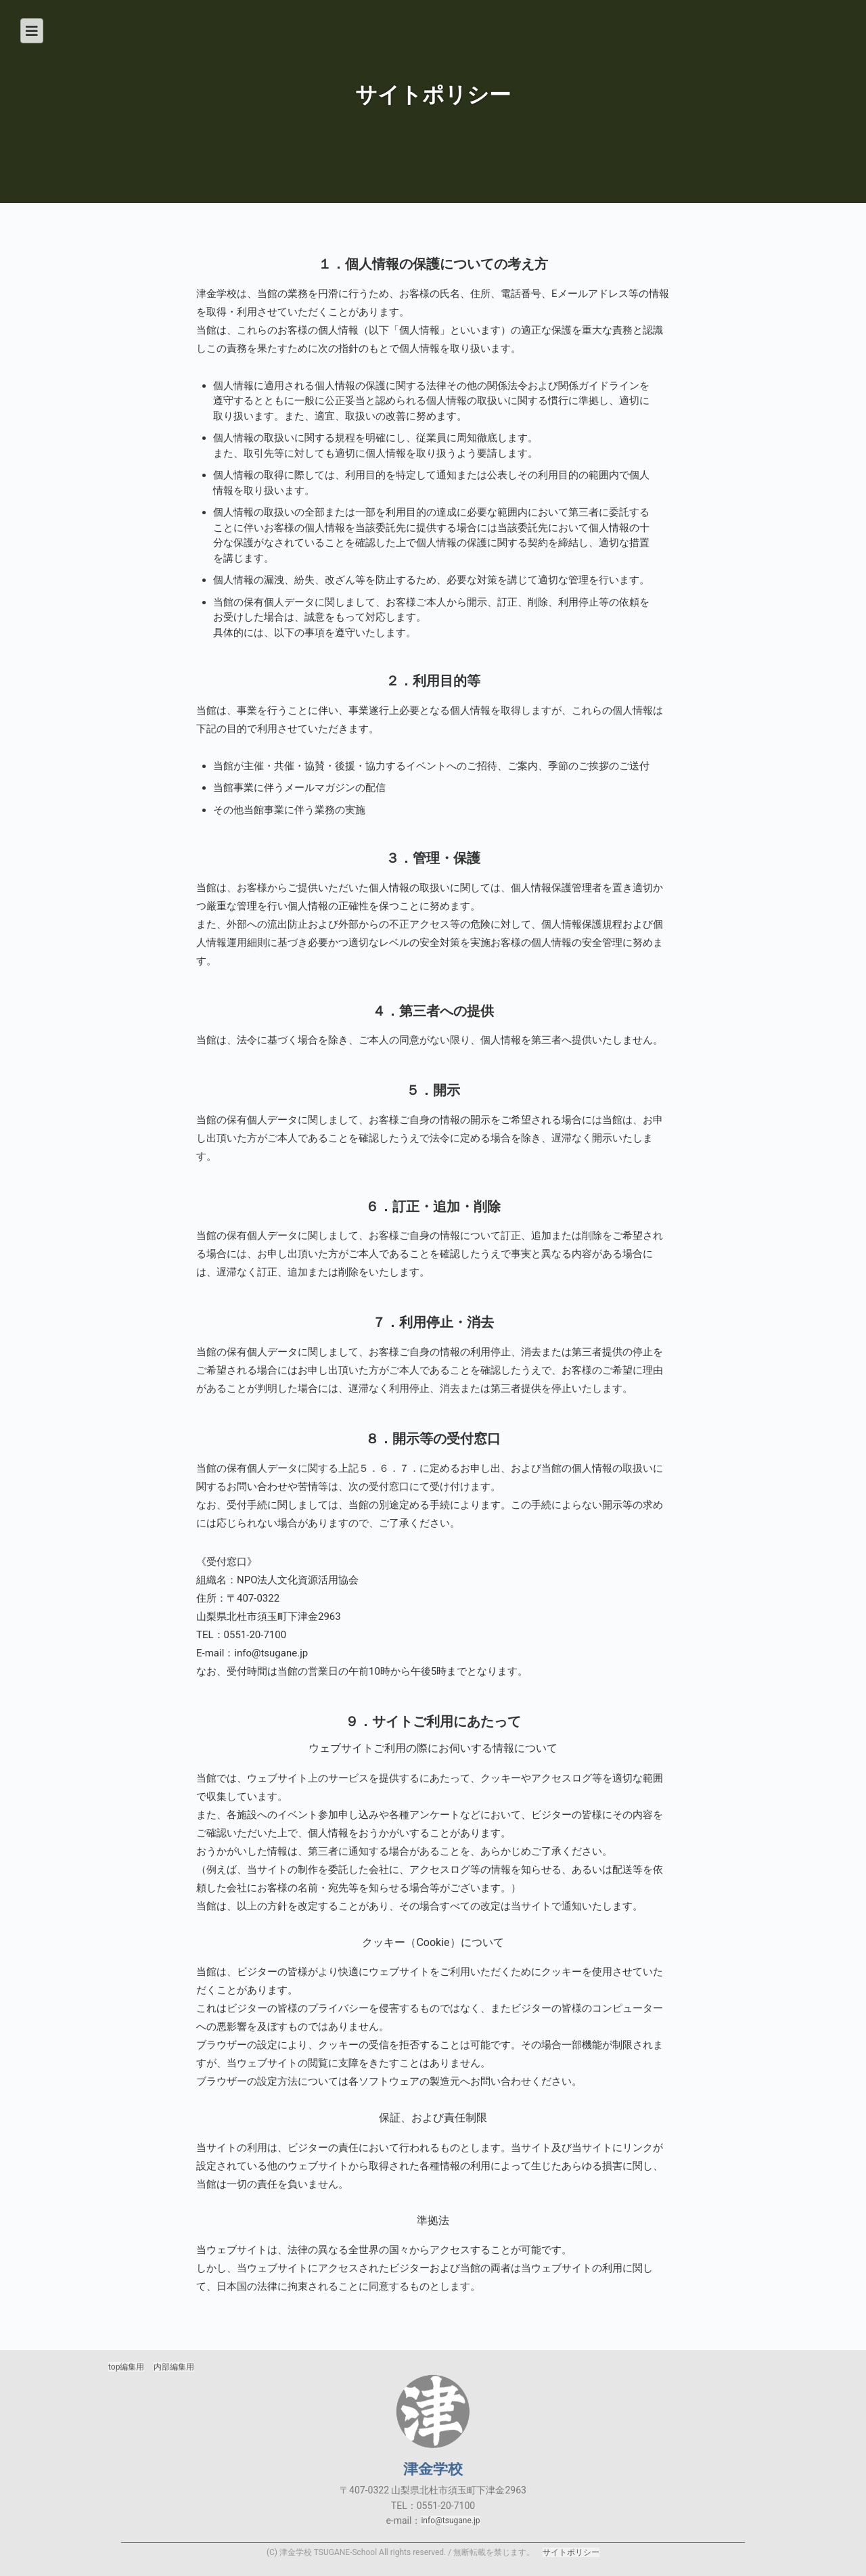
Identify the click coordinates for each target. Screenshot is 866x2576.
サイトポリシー (571, 2552)
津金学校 (433, 2411)
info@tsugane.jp (450, 2520)
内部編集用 (174, 2367)
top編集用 (126, 2367)
